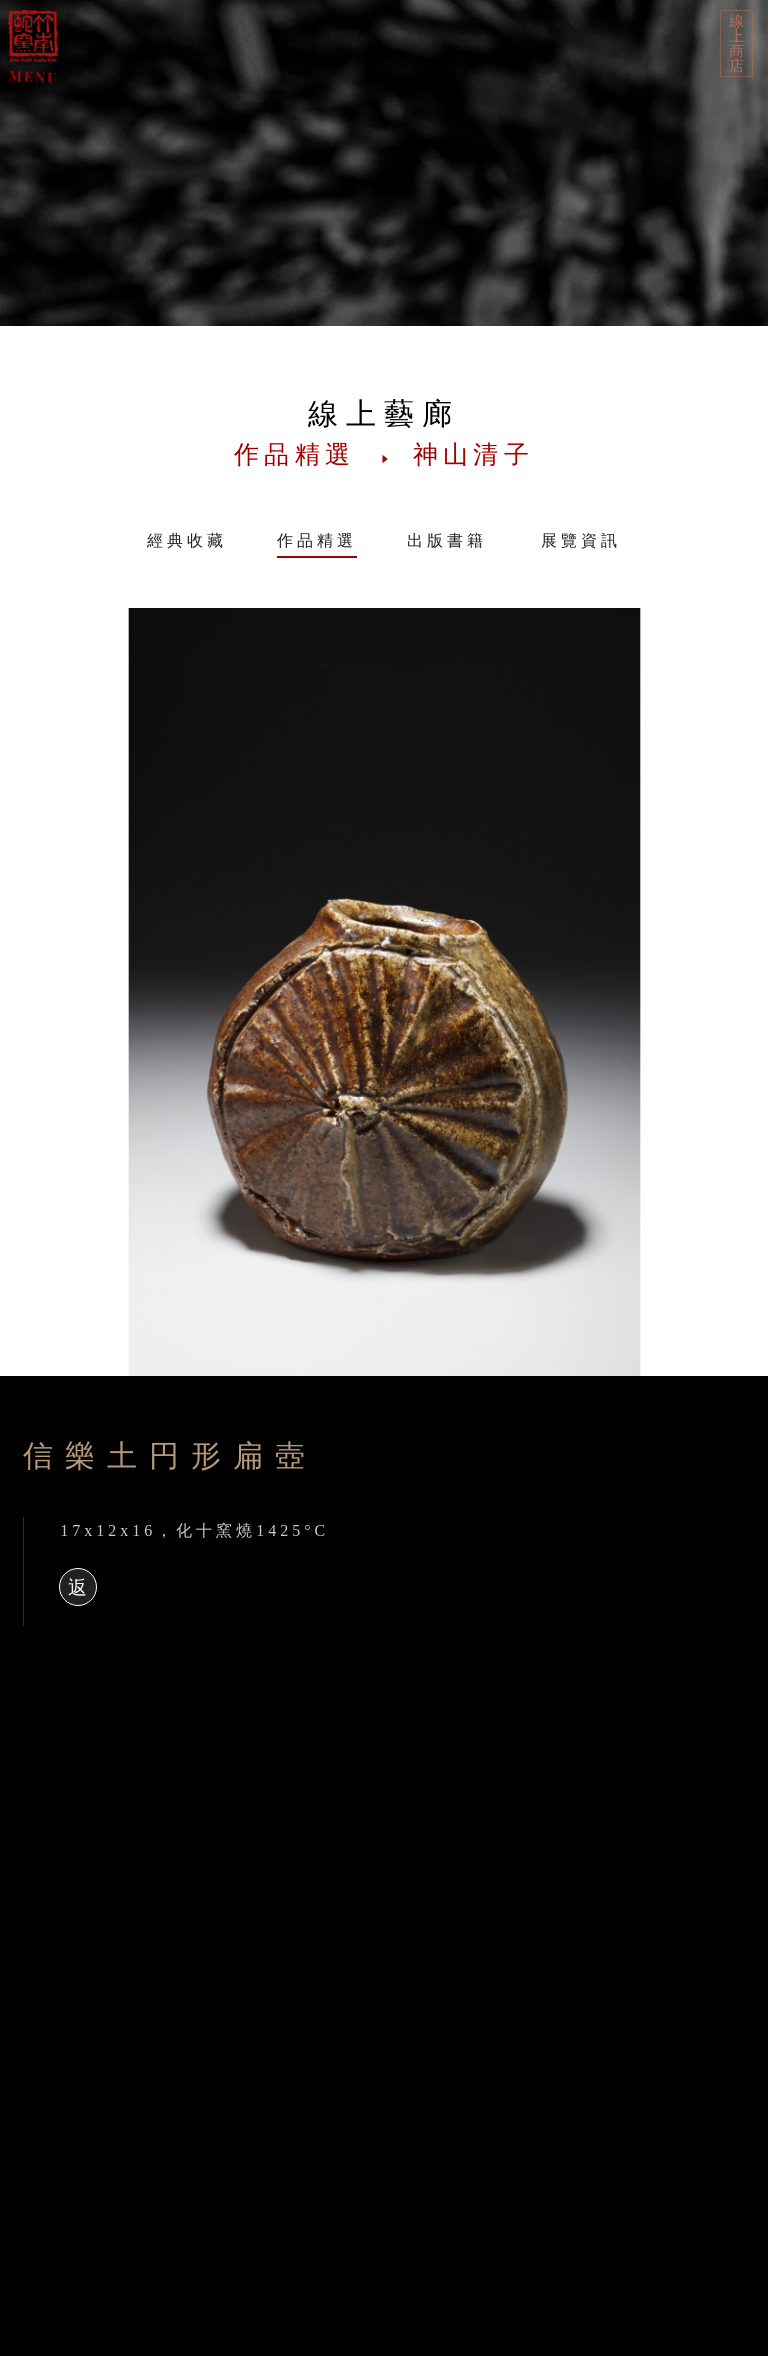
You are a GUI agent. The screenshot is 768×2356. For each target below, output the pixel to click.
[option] (384, 992)
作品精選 (317, 540)
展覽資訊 (581, 540)
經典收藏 (187, 540)
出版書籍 (447, 540)
